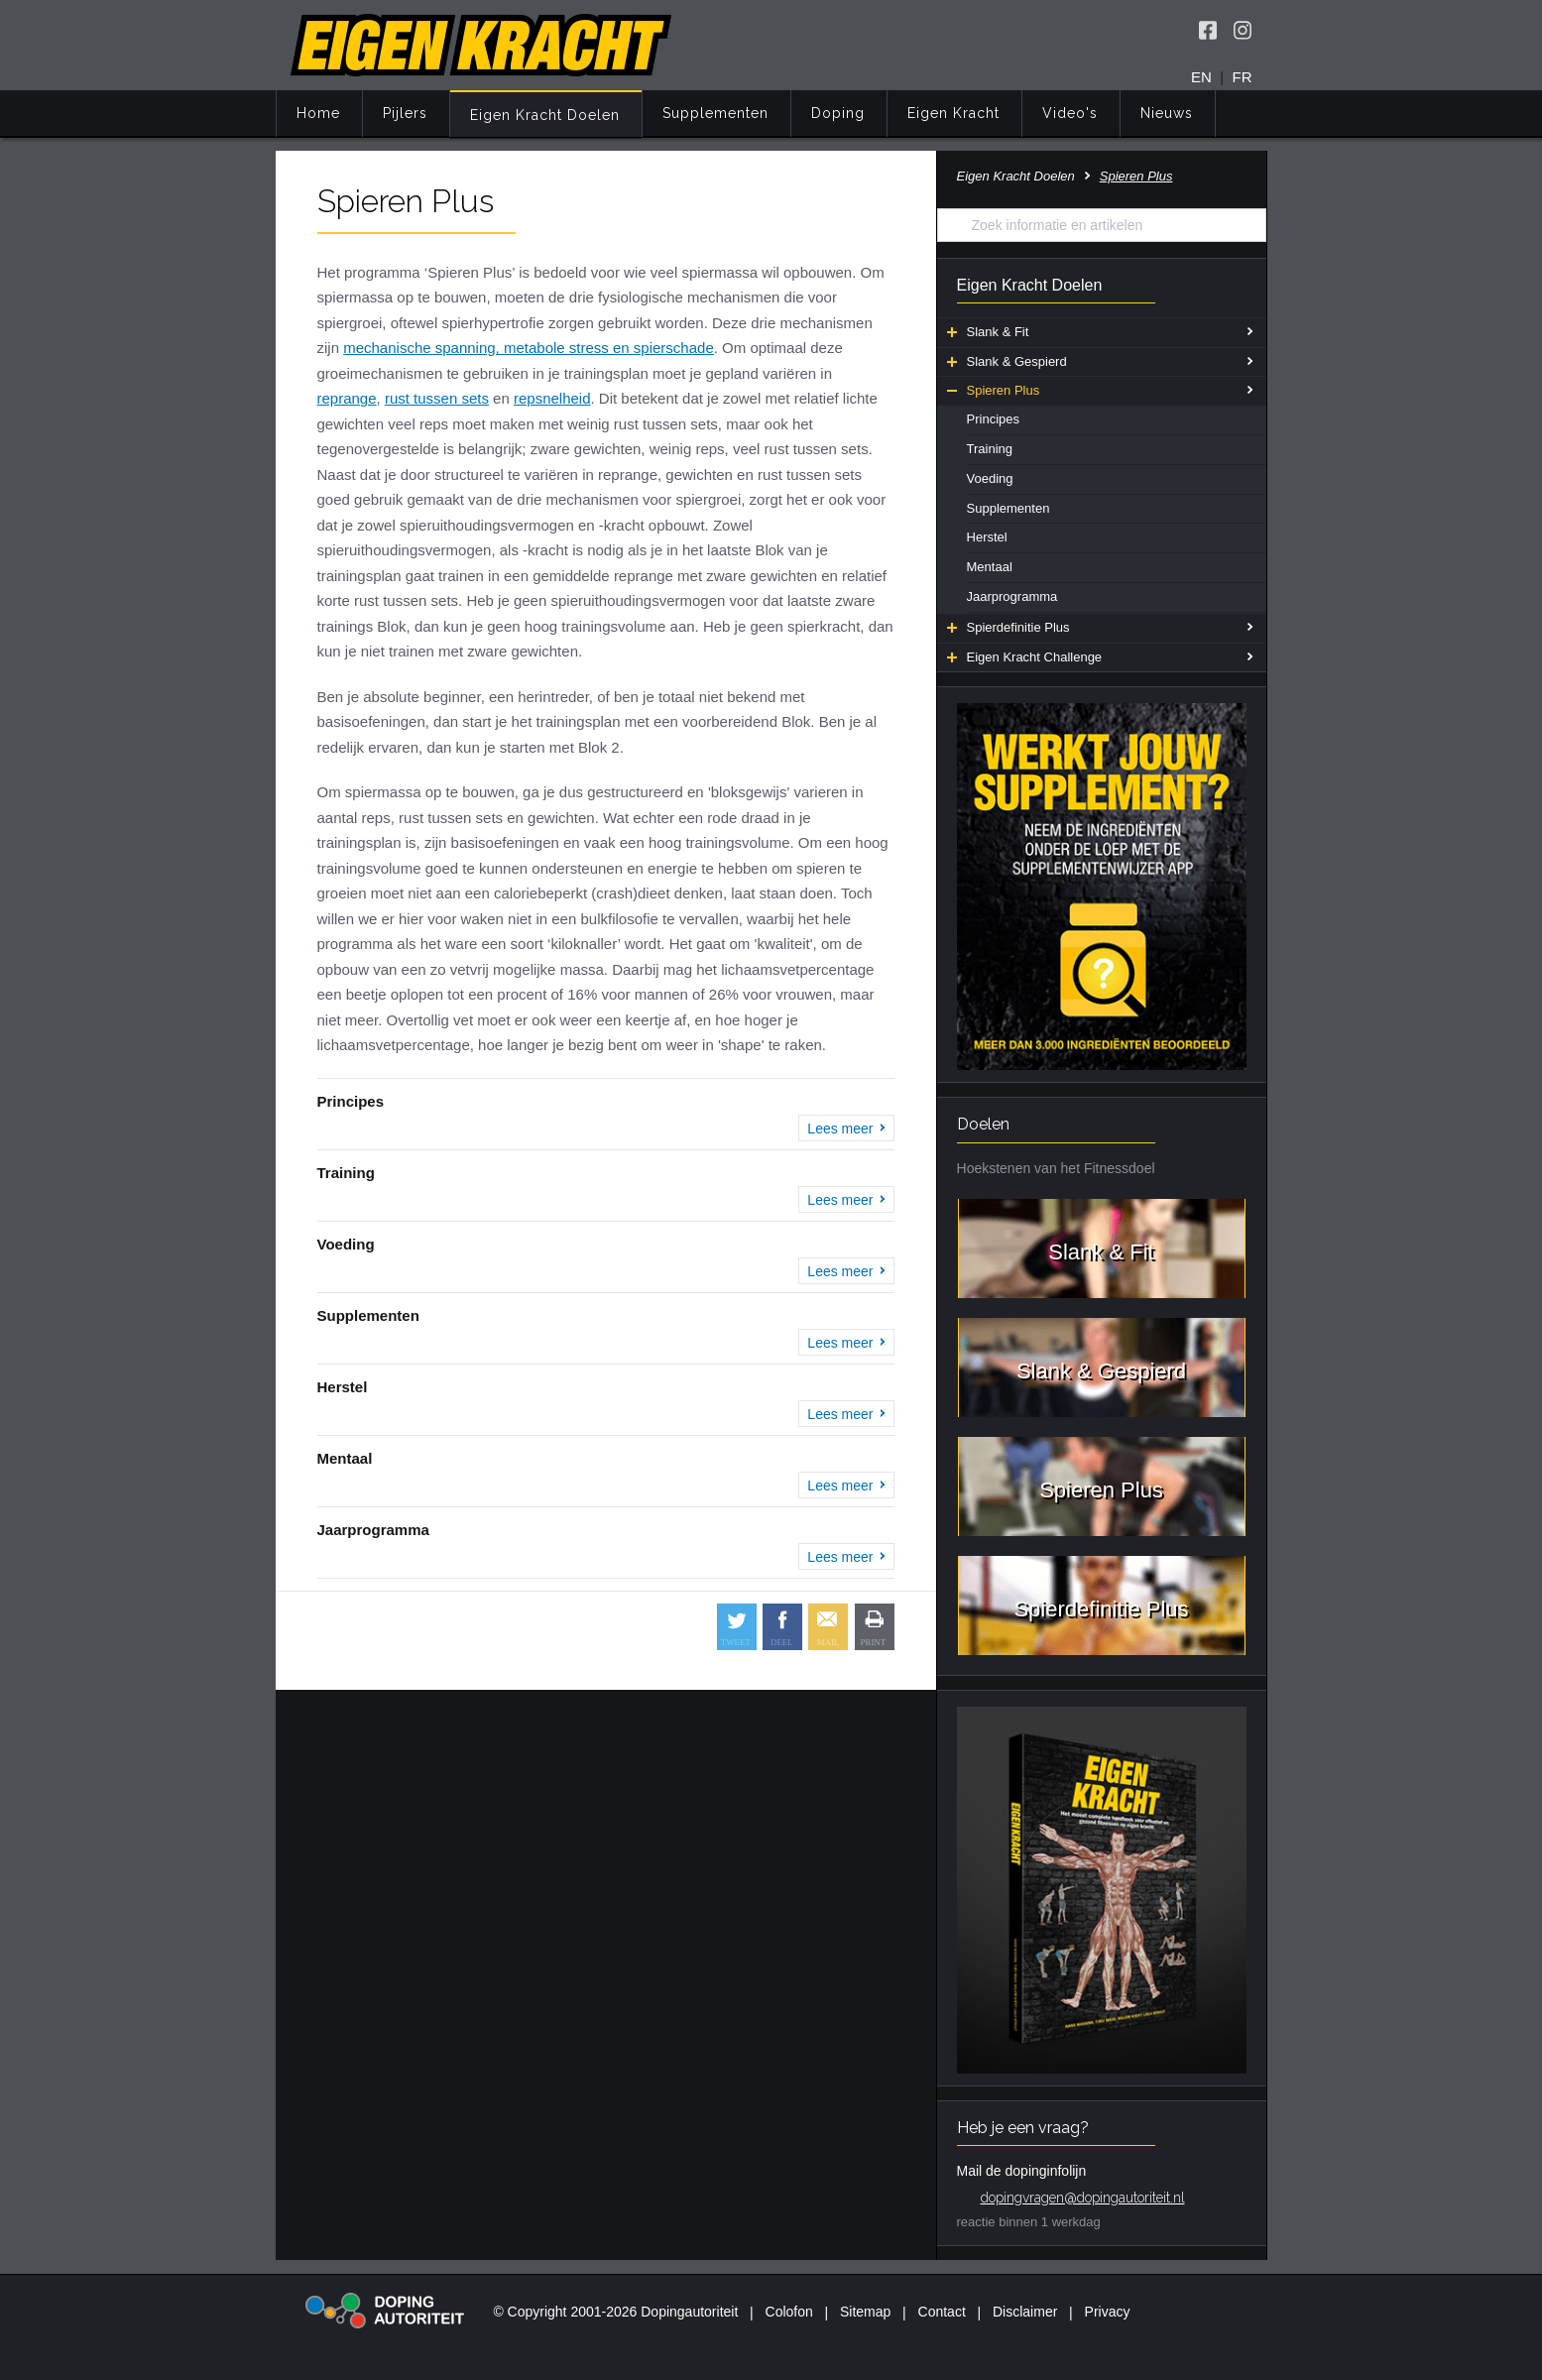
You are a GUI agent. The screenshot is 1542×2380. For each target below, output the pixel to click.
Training (989, 448)
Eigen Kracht (953, 113)
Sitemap (865, 2312)
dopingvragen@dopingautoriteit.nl (1083, 2197)
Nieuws (1166, 113)
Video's (1070, 113)
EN (1201, 76)
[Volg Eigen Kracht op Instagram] (1242, 30)
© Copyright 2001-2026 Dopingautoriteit (615, 2312)
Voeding (990, 478)
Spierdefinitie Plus (1008, 627)
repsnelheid (552, 398)
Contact (942, 2312)
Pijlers (405, 113)
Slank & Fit (988, 331)
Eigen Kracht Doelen (545, 115)
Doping (838, 113)
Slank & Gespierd (1007, 361)
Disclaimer (1025, 2312)
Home (318, 113)
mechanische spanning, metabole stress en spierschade (528, 347)
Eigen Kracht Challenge (1025, 657)
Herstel (987, 537)
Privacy (1107, 2312)
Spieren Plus (993, 390)
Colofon (789, 2312)
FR (1242, 76)
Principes (993, 419)
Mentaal (989, 566)
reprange (347, 398)
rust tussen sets (437, 398)
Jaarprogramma (1012, 596)
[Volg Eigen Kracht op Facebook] (1208, 30)
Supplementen (715, 113)
